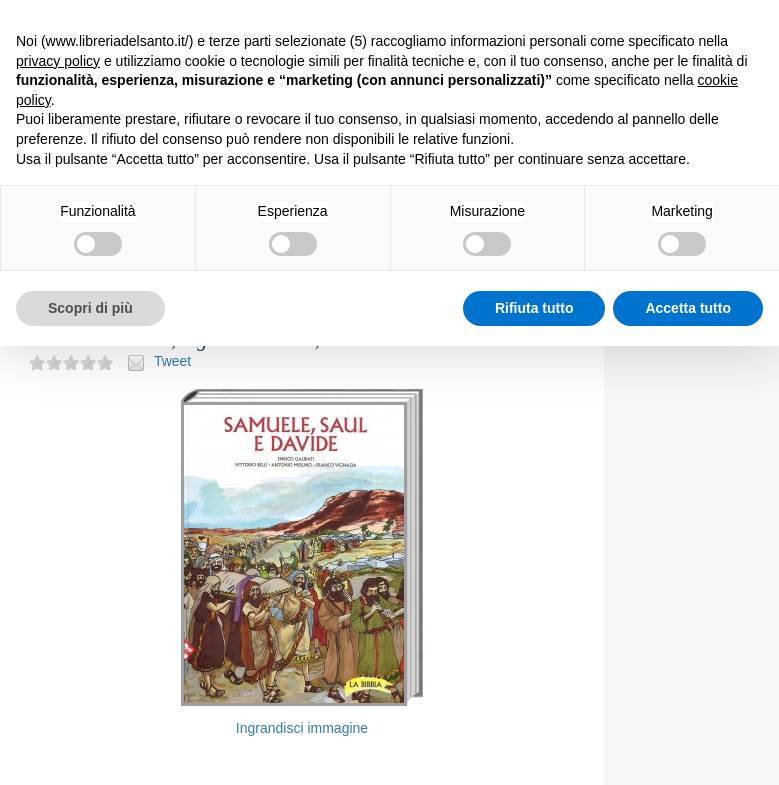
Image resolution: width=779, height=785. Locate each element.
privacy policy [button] (58, 61)
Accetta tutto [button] (688, 308)
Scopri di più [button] (90, 308)
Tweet (172, 361)
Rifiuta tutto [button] (534, 308)
